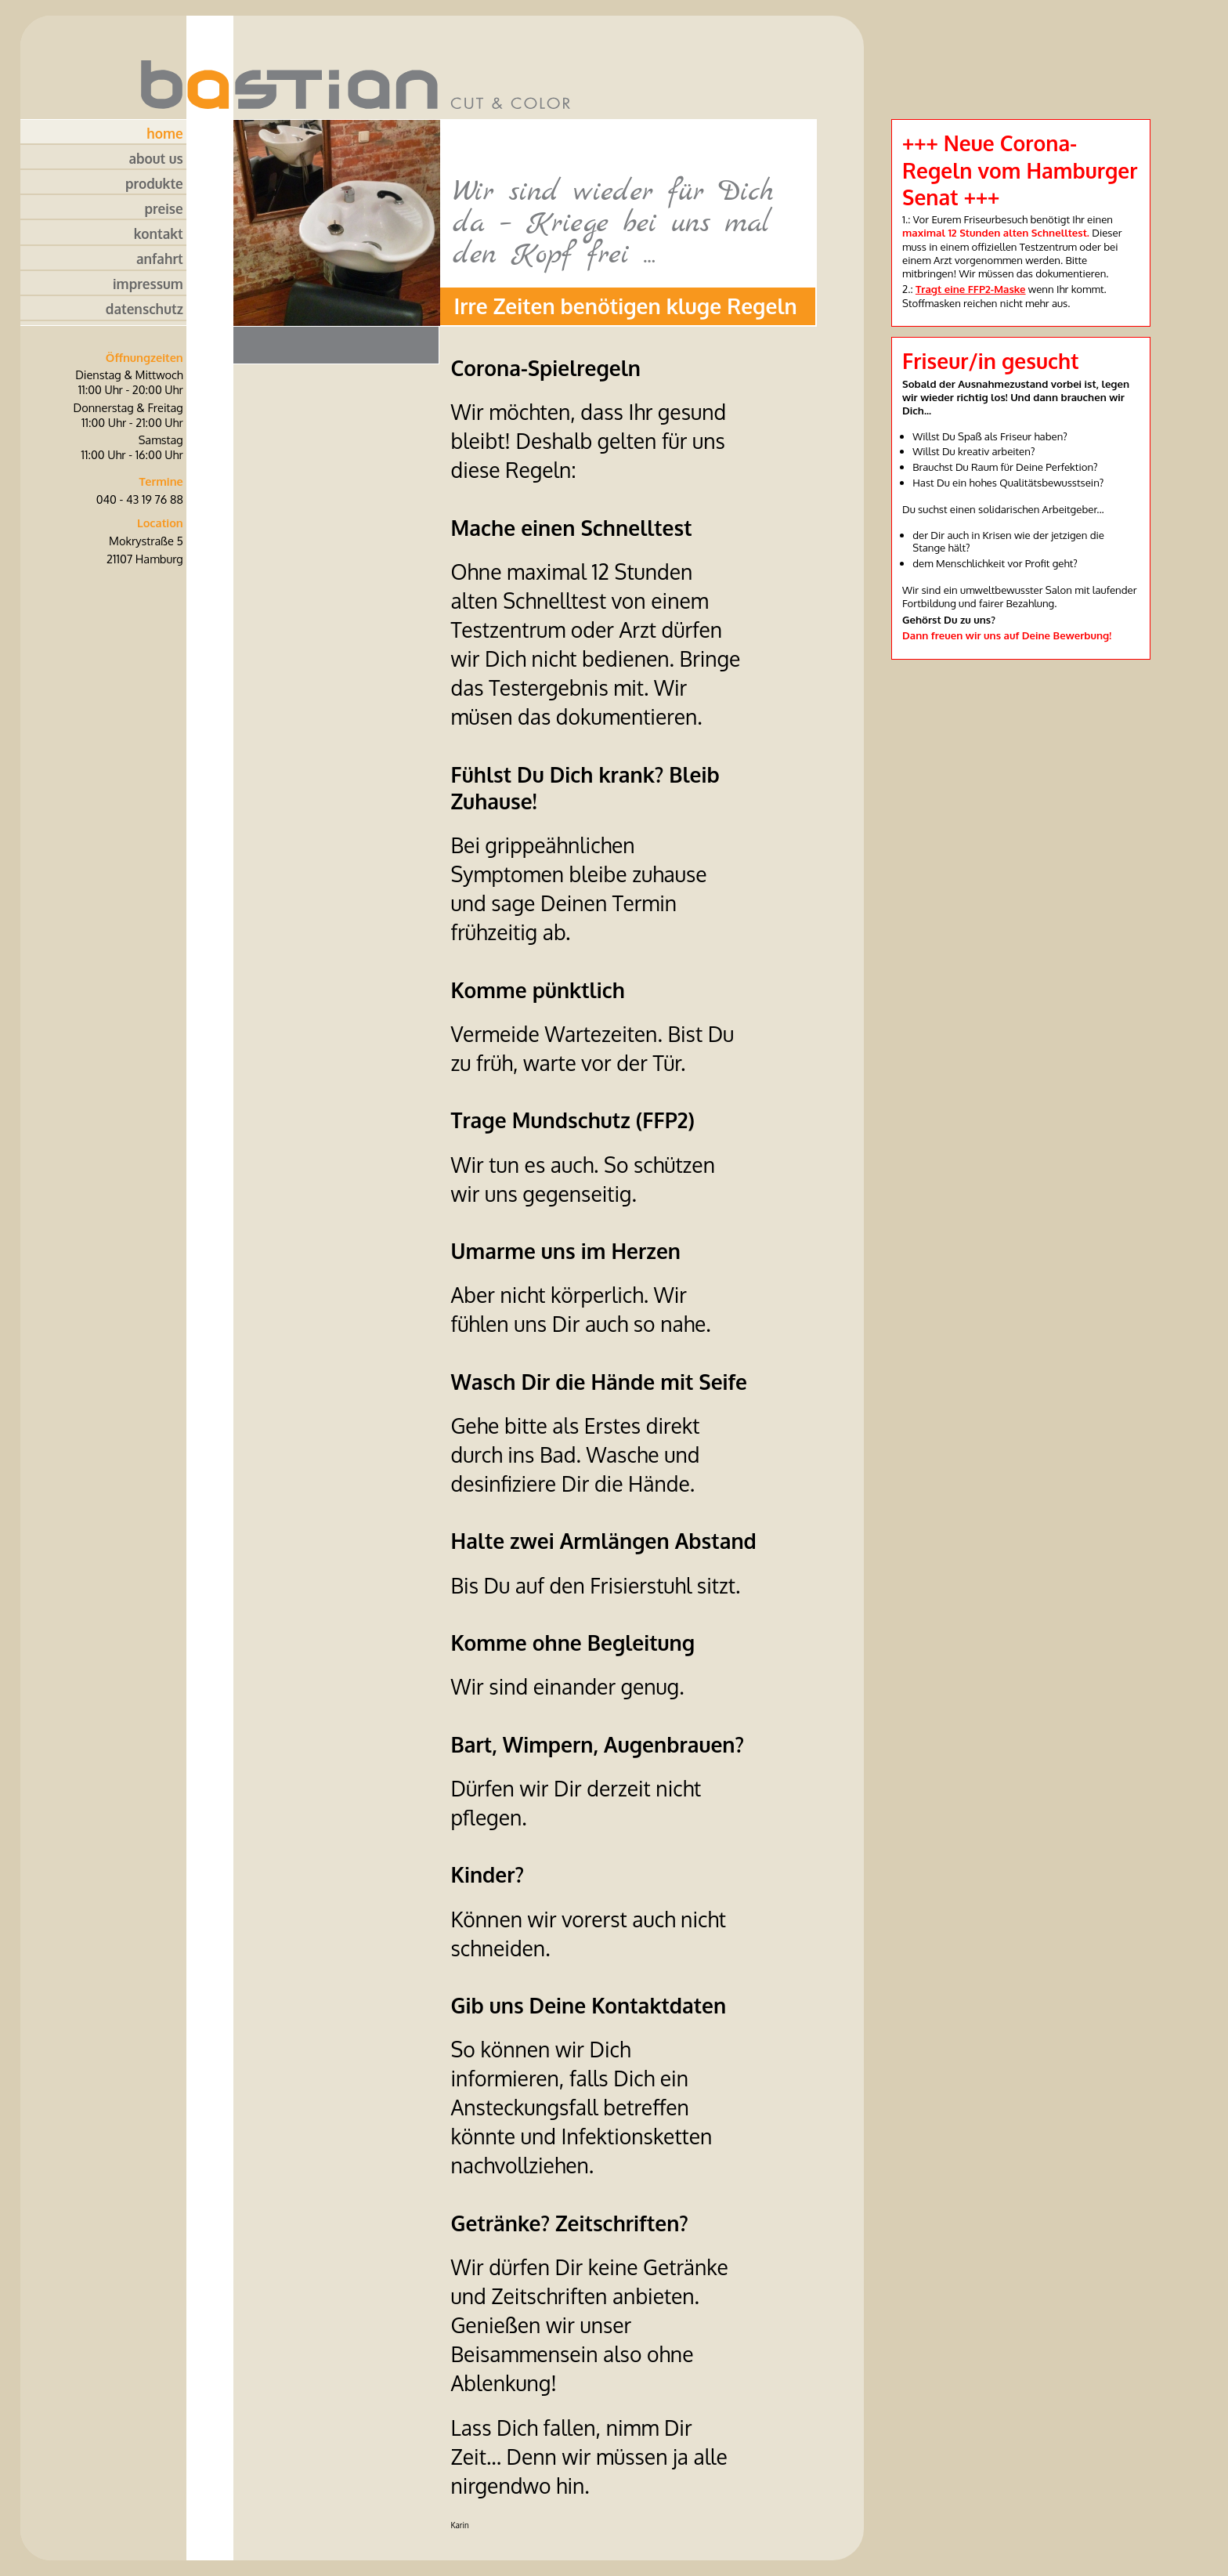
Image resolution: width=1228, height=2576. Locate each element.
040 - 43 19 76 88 (139, 499)
